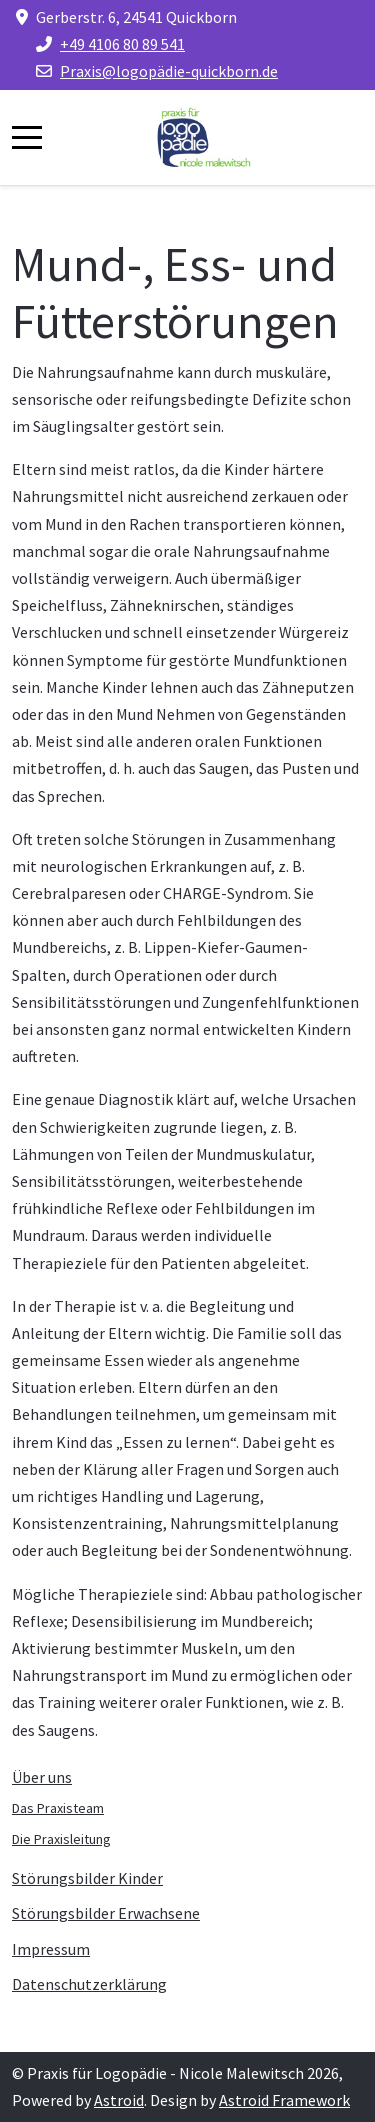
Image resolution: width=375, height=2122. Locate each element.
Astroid (119, 2100)
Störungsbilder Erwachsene (106, 1913)
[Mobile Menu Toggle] (27, 137)
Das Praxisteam (58, 1808)
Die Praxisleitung (61, 1839)
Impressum (51, 1949)
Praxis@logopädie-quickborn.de (169, 71)
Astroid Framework (284, 2100)
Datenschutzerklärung (89, 1984)
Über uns (42, 1777)
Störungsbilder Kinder (87, 1878)
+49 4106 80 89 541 (122, 44)
